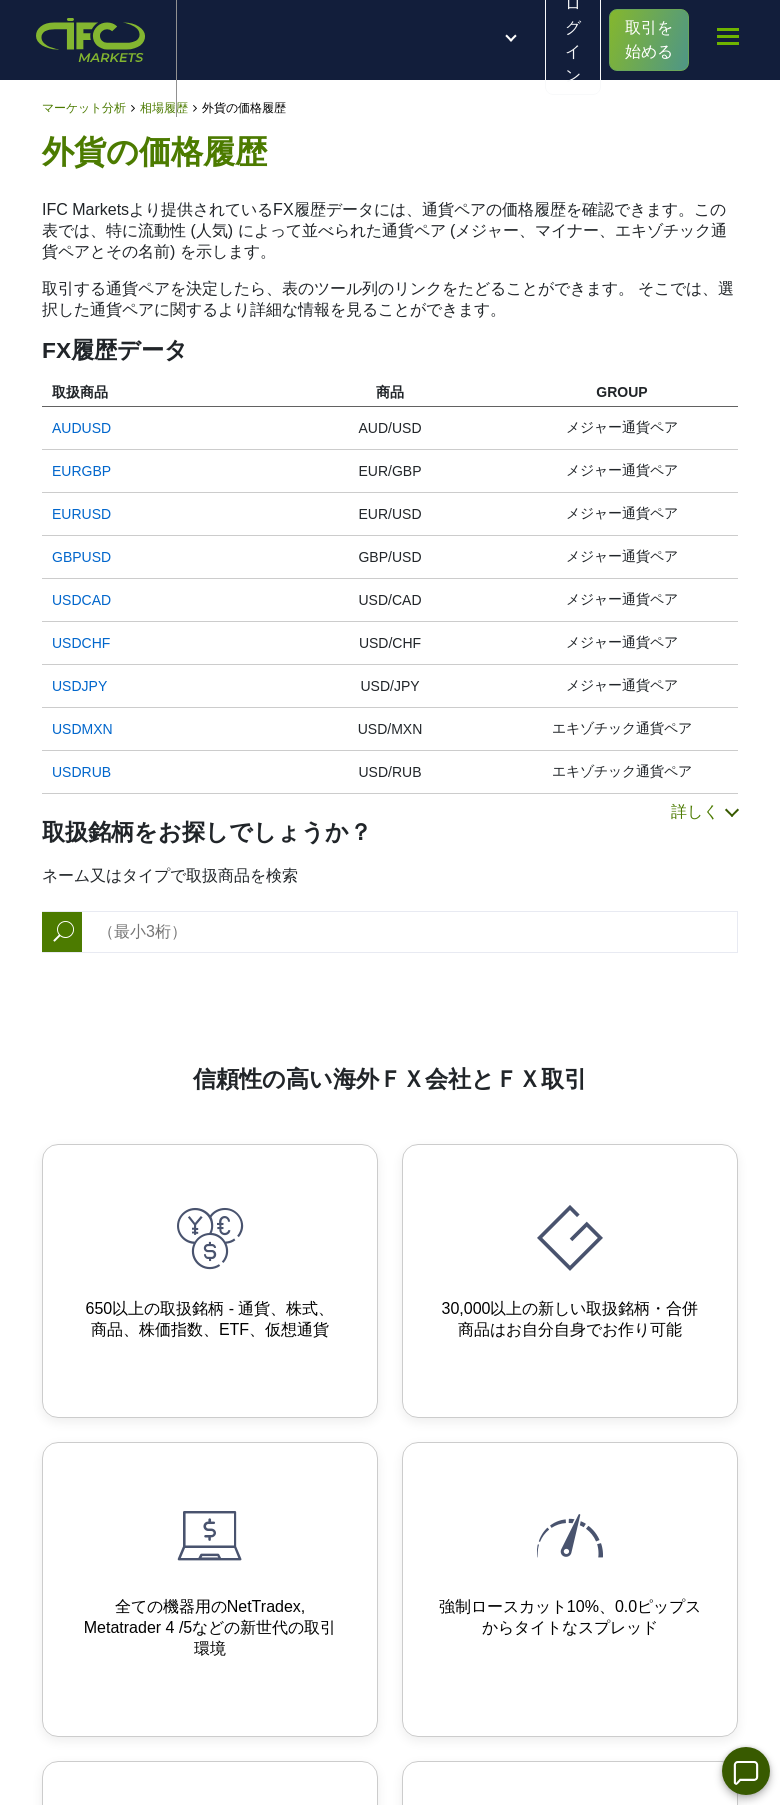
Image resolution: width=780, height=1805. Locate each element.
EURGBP (81, 471)
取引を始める (649, 39)
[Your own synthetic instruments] (570, 1281)
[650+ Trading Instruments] (210, 1281)
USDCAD (81, 600)
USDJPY (79, 686)
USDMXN (82, 729)
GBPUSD (81, 557)
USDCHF (81, 643)
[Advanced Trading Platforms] (210, 1589)
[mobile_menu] (728, 37)
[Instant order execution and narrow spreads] (570, 1589)
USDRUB (81, 772)
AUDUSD (81, 428)
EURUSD (81, 514)
